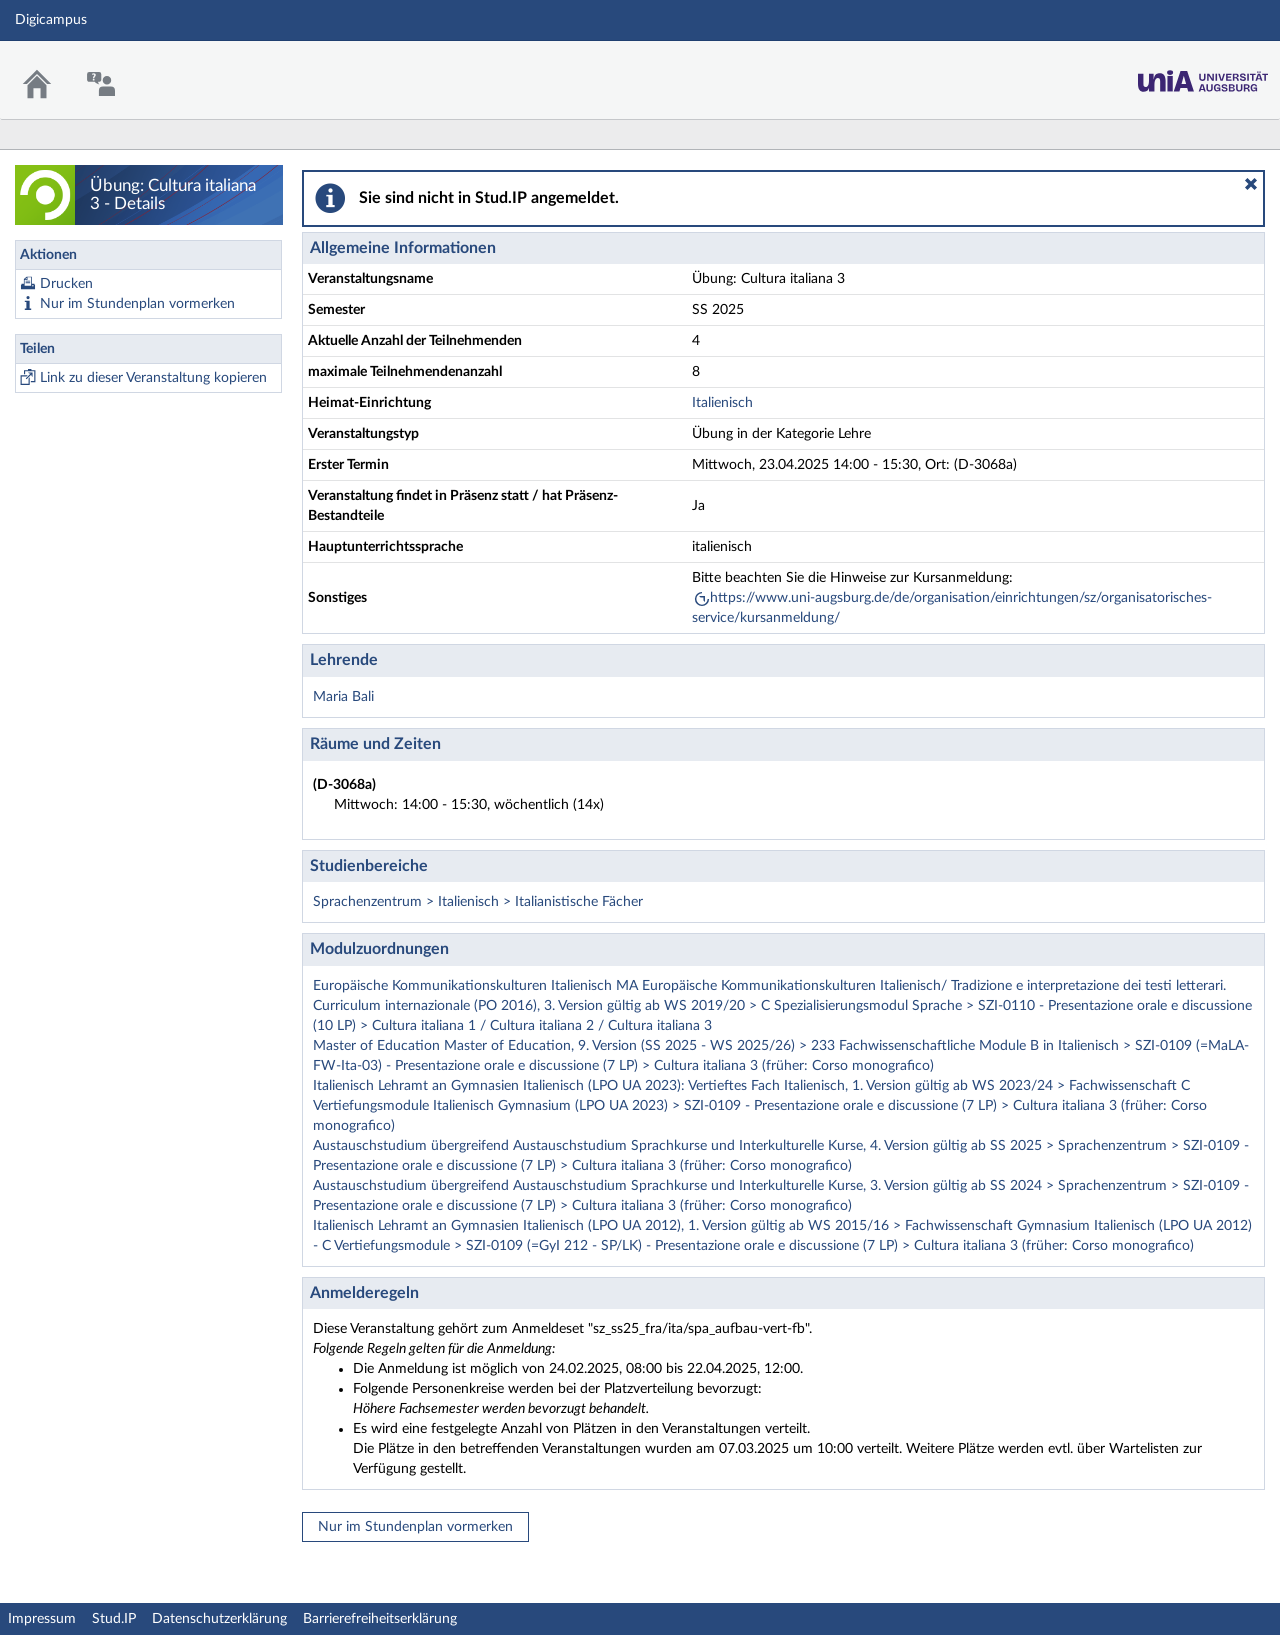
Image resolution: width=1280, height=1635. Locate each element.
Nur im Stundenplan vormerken (137, 304)
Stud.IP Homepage (1203, 75)
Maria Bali (343, 697)
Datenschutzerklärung (219, 1619)
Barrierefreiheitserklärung (380, 1619)
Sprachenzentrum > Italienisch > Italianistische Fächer (478, 902)
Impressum (42, 1619)
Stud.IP (114, 1619)
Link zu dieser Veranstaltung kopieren (153, 378)
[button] (1251, 184)
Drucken (66, 284)
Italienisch (722, 403)
